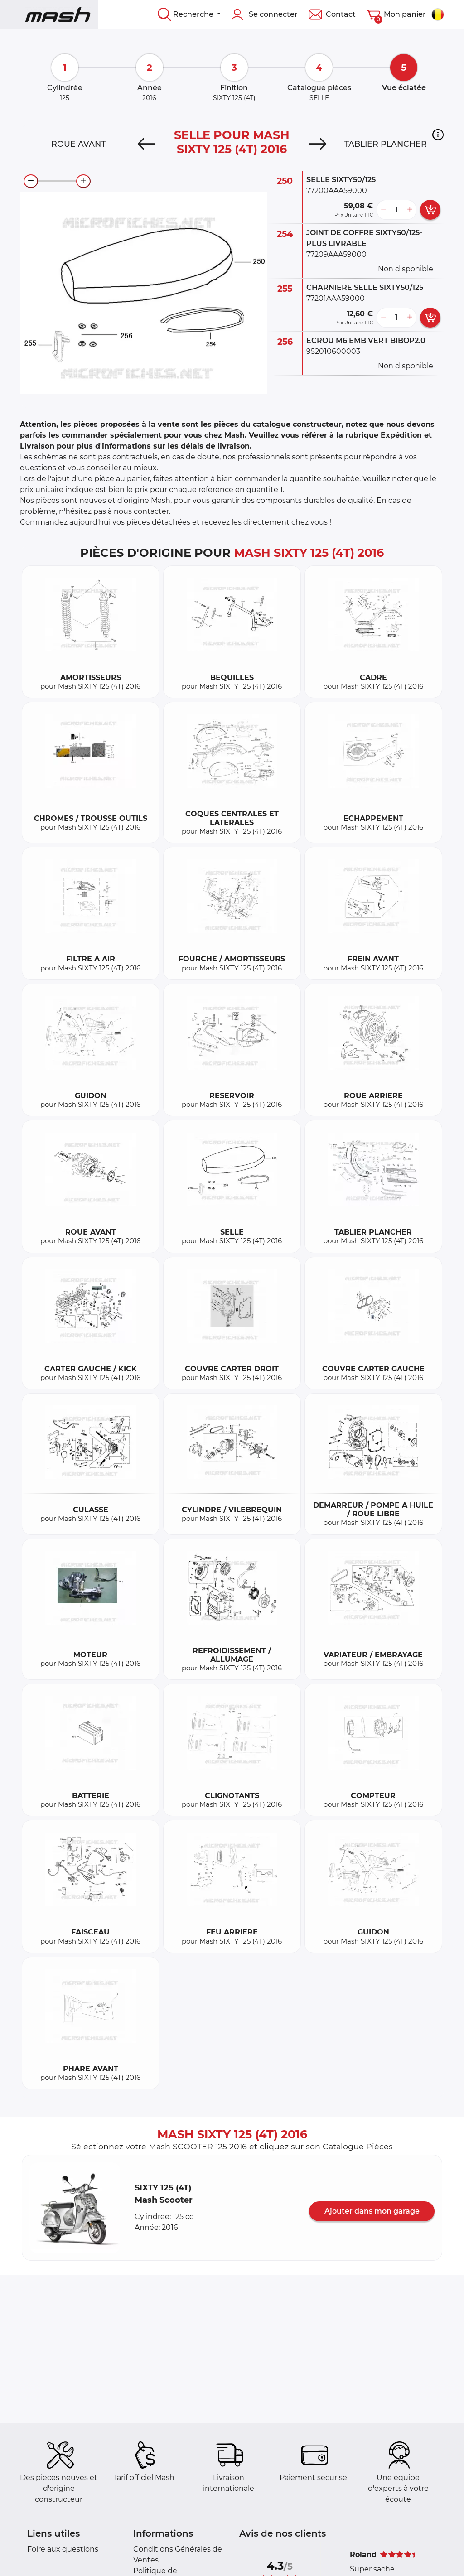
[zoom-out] (31, 181)
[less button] (383, 210)
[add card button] (430, 210)
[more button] (409, 210)
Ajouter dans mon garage (372, 2211)
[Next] (317, 144)
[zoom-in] (83, 181)
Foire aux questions (62, 2549)
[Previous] (147, 144)
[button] (438, 135)
